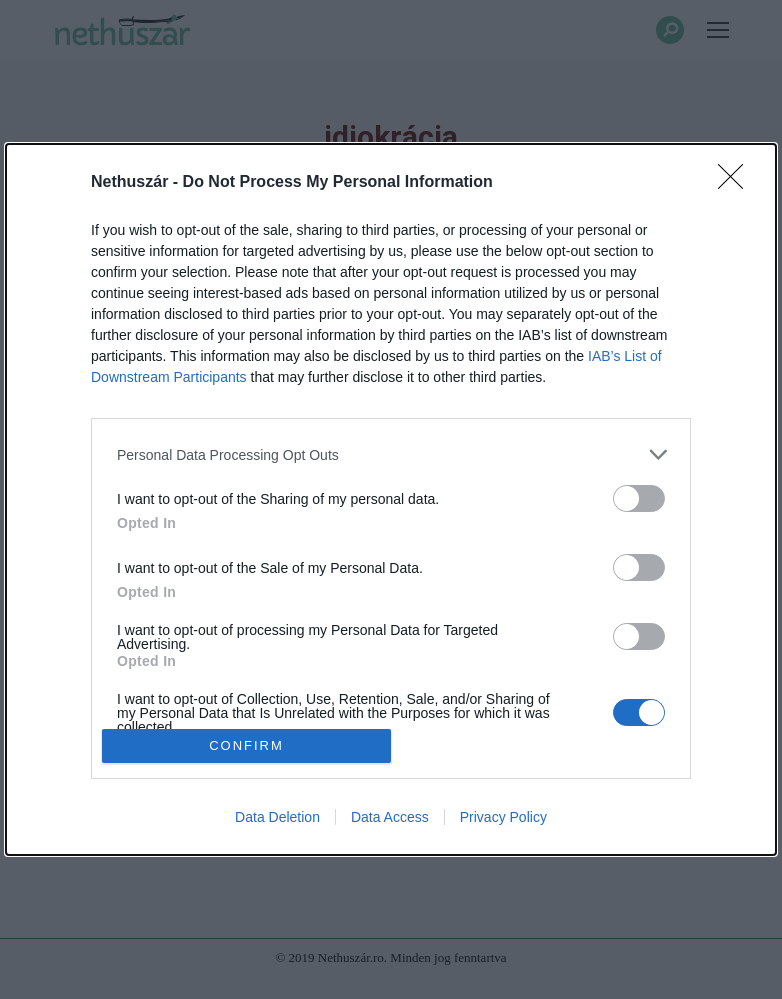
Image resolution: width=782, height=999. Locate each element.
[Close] (737, 183)
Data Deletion (277, 817)
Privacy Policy (503, 817)
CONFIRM (246, 744)
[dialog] (391, 499)
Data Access (390, 817)
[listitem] (391, 454)
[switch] (639, 498)
